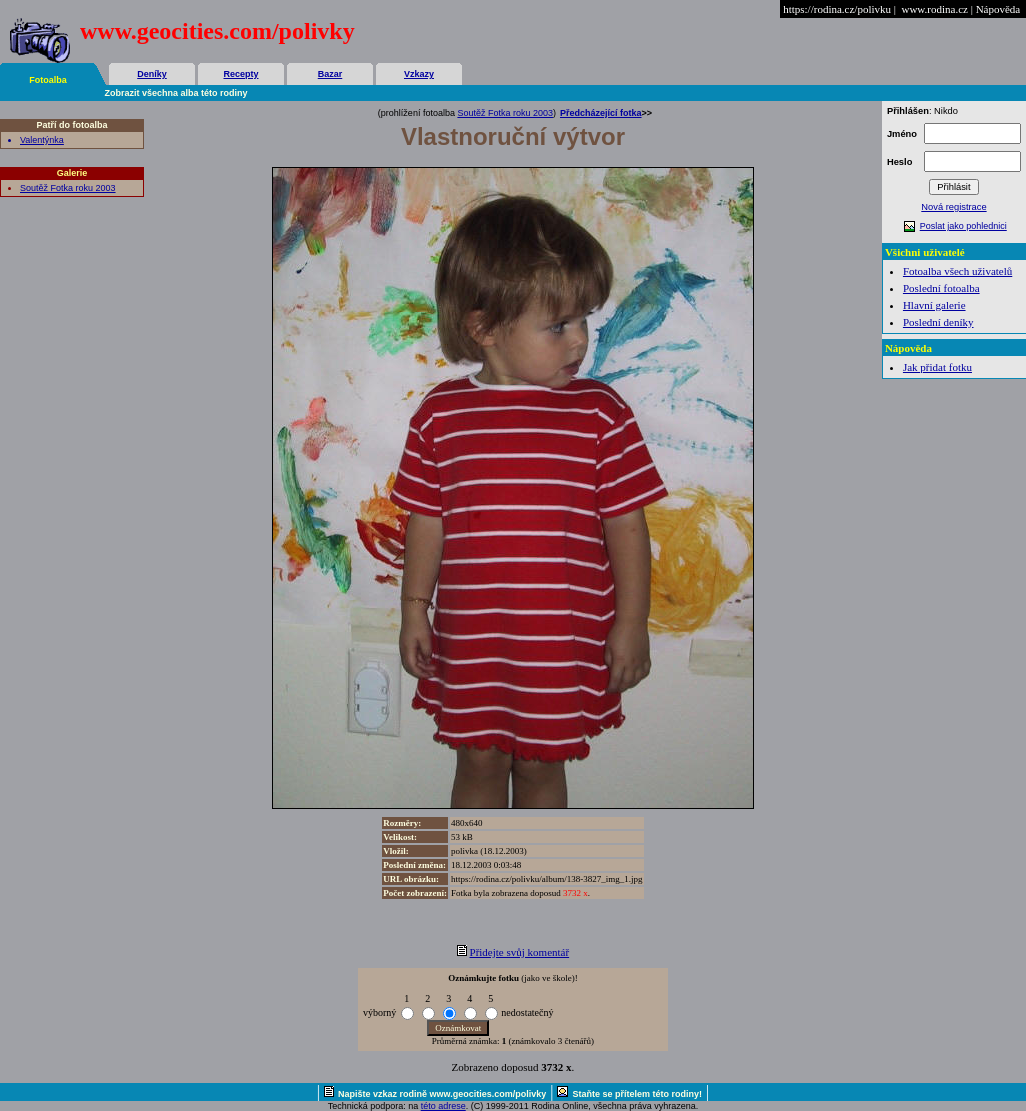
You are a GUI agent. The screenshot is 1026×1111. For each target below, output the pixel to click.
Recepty (240, 74)
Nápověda (998, 9)
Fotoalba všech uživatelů (957, 271)
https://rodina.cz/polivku (837, 9)
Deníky (152, 74)
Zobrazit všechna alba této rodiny (176, 93)
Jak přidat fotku (937, 367)
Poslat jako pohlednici (963, 226)
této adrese (443, 1106)
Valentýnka (42, 140)
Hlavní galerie (934, 305)
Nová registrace (953, 207)
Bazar (330, 74)
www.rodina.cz (934, 9)
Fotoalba (48, 80)
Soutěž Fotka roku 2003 (68, 188)
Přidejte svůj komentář (520, 952)
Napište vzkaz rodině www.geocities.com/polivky (442, 1094)
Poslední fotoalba (941, 288)
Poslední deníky (938, 322)
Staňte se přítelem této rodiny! (637, 1094)
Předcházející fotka (601, 113)
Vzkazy (419, 74)
